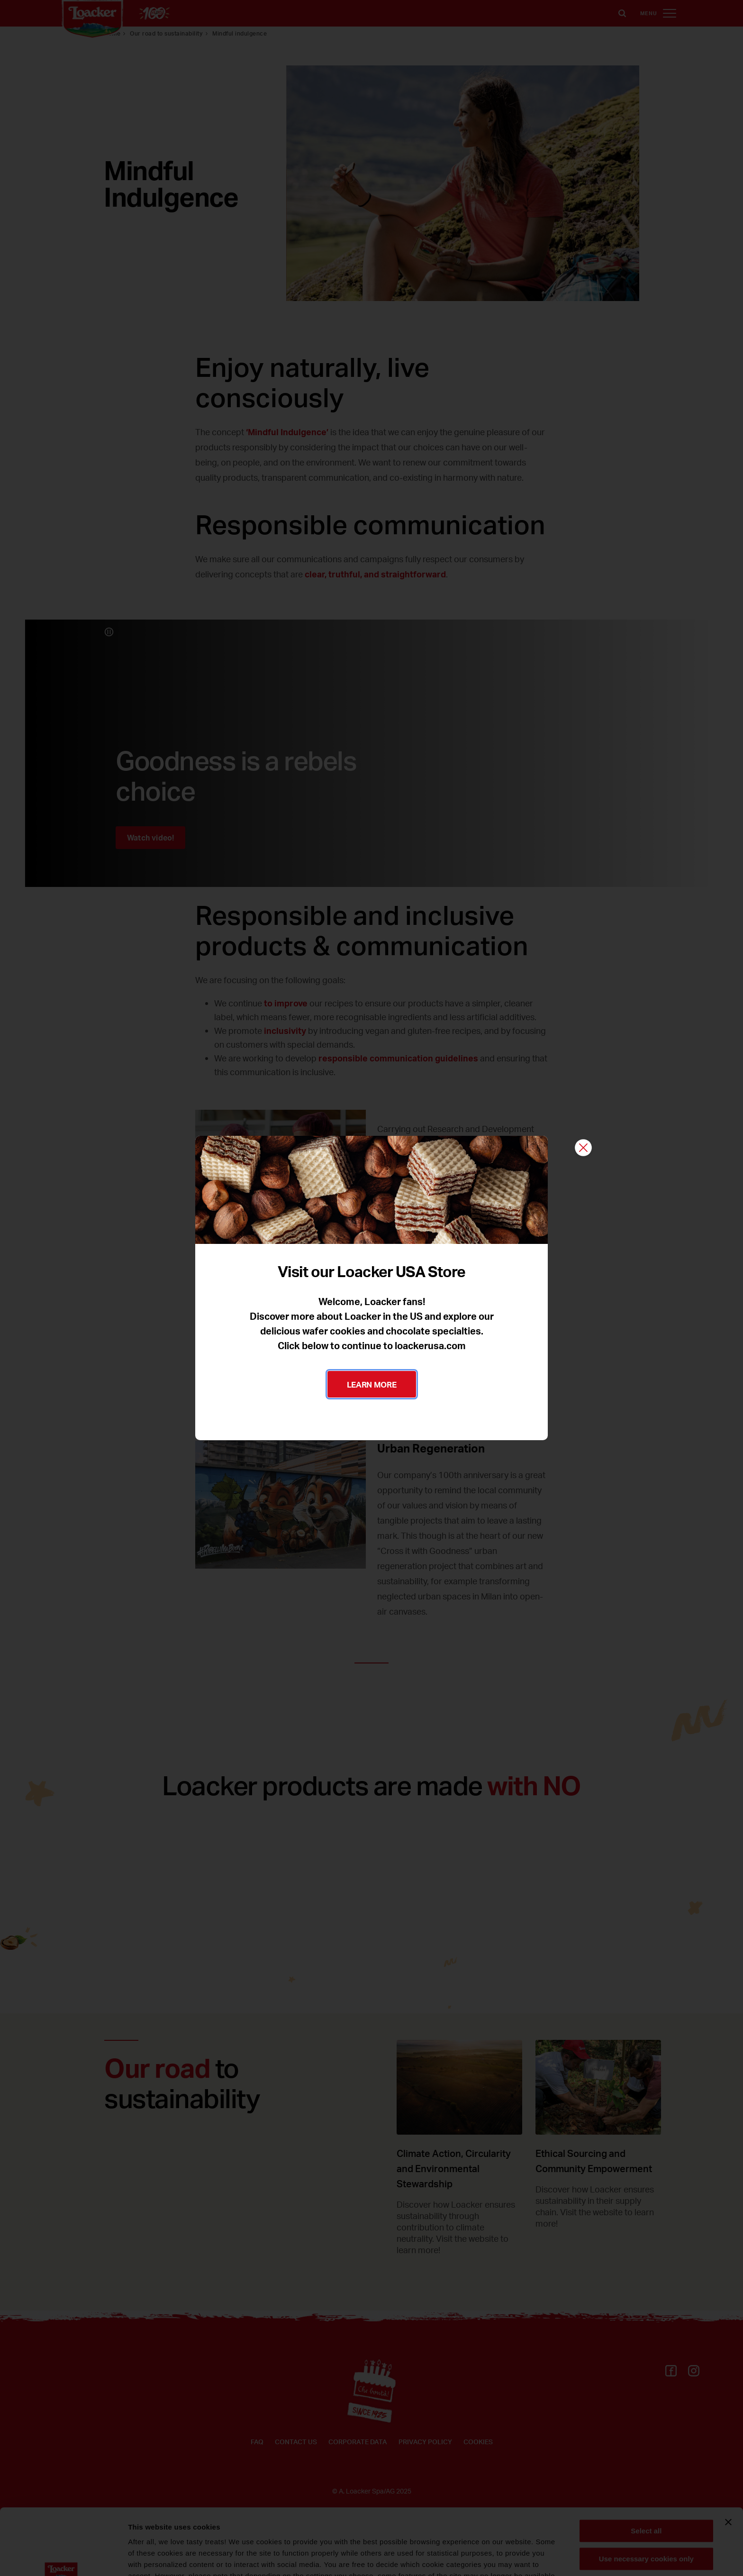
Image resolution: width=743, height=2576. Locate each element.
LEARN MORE (372, 1384)
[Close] (583, 1148)
